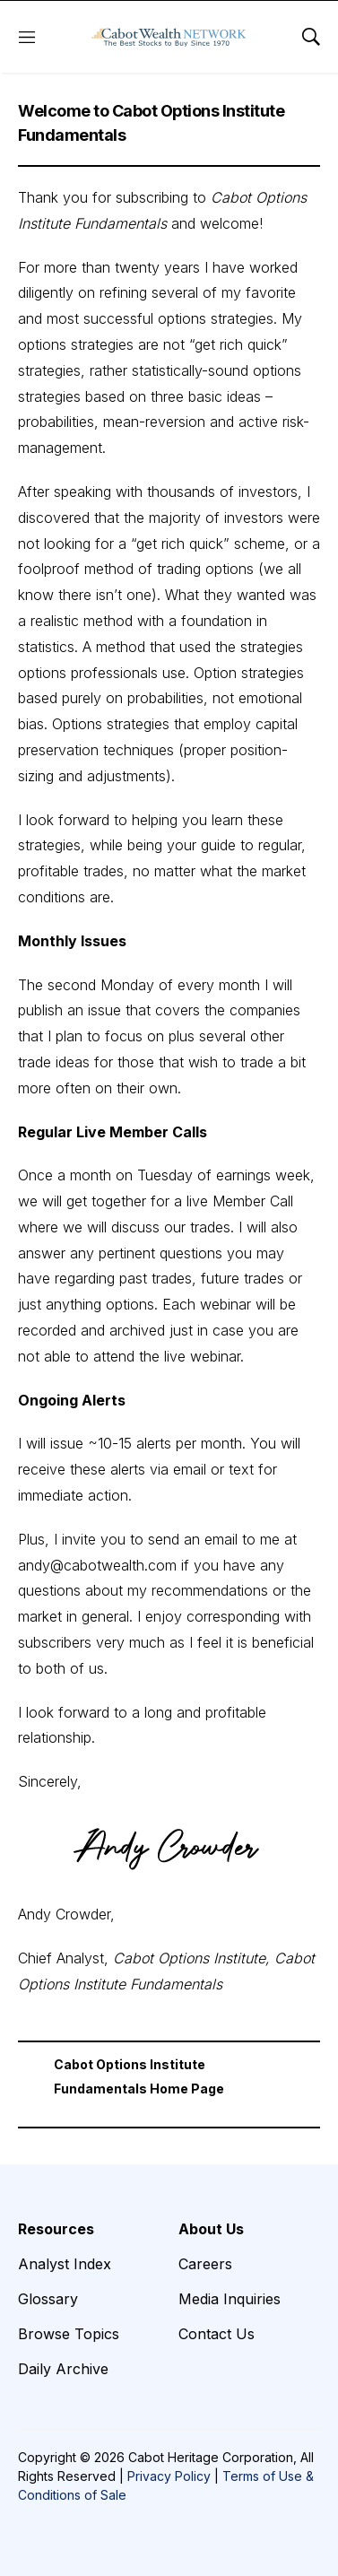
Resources (56, 2229)
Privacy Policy (169, 2476)
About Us (211, 2229)
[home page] (169, 36)
